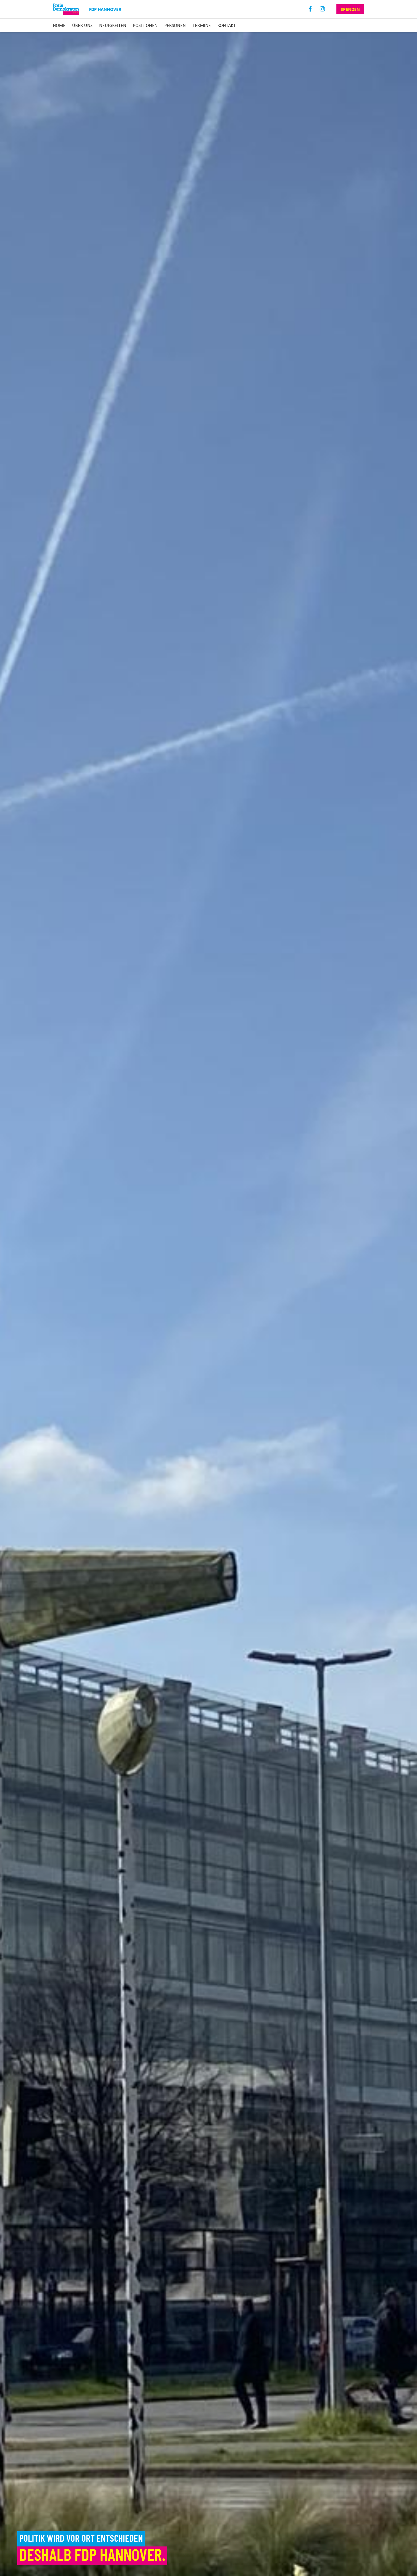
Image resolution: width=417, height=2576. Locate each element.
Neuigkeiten (112, 25)
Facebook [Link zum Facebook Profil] (310, 9)
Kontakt (227, 25)
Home (59, 25)
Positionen (145, 25)
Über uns (82, 25)
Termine (202, 25)
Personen (175, 25)
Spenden (350, 9)
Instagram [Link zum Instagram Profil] (322, 9)
